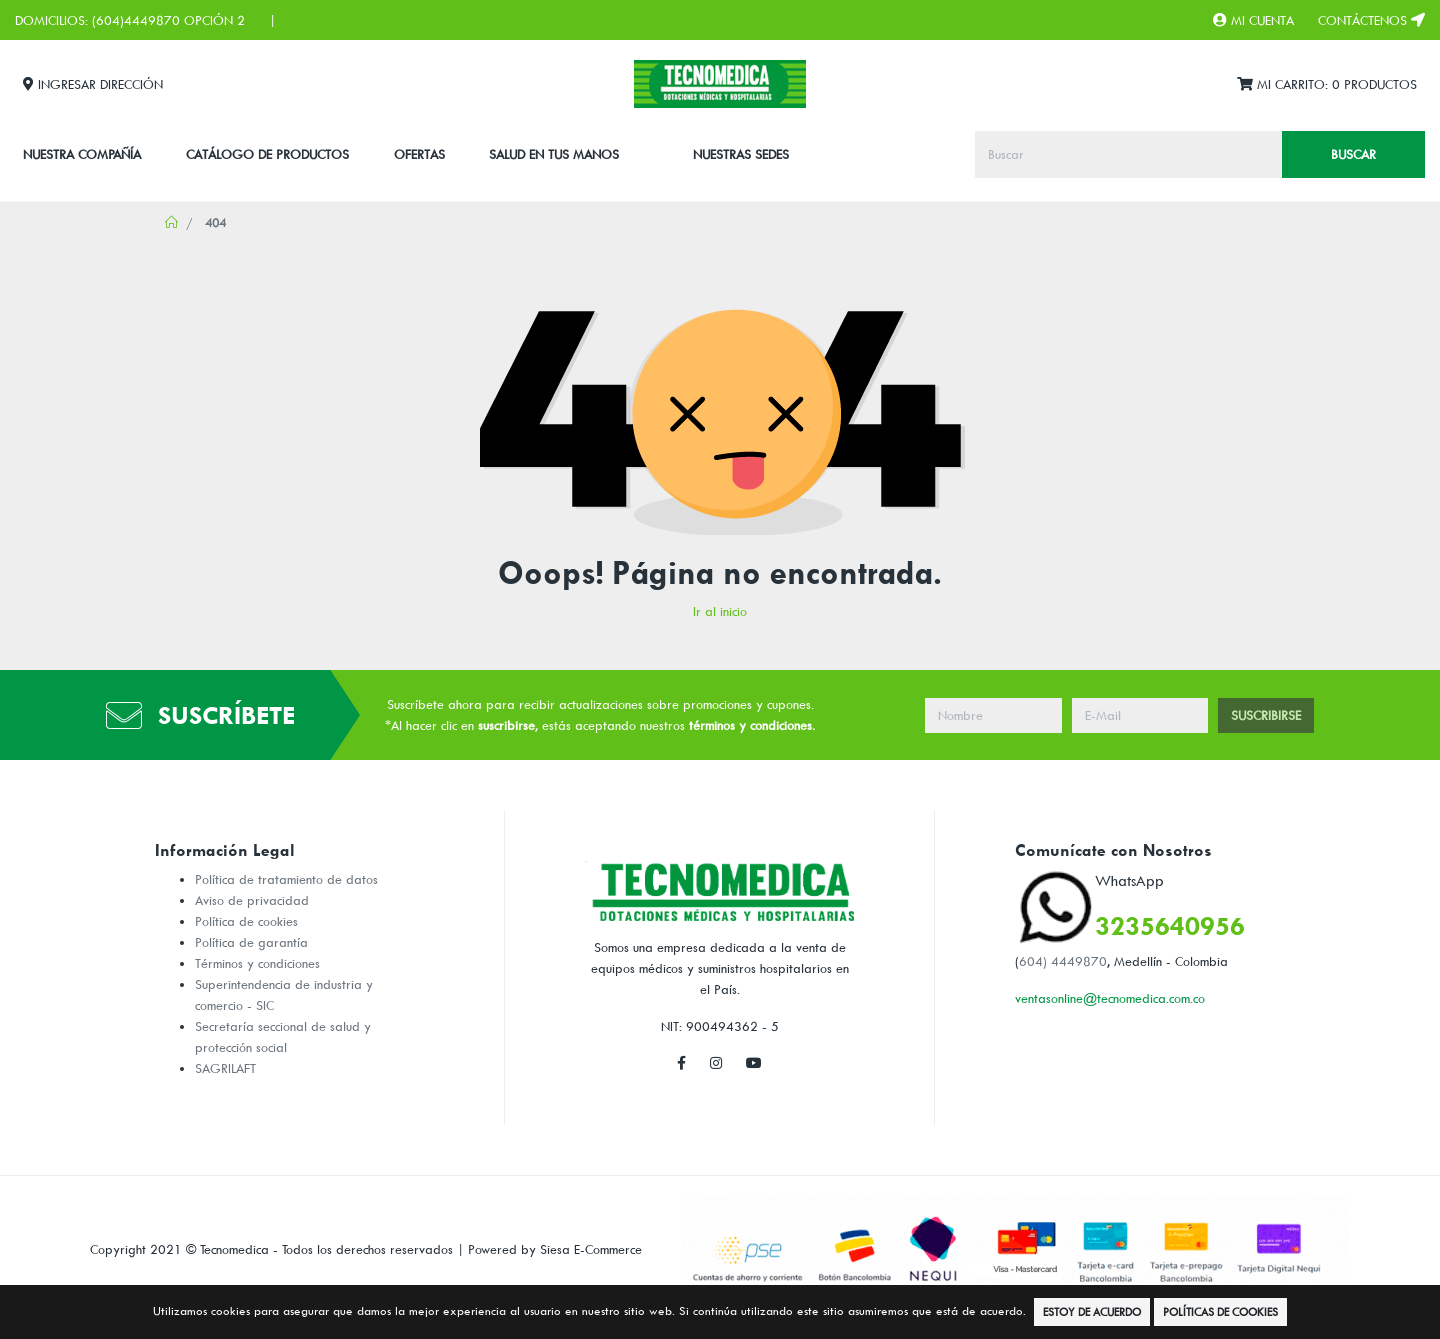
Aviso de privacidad (252, 900)
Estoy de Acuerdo (1092, 1311)
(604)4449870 (136, 20)
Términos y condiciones (257, 963)
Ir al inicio (720, 611)
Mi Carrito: (1327, 84)
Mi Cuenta (1253, 20)
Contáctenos (1371, 20)
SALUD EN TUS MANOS (554, 154)
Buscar (1353, 154)
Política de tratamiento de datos (286, 879)
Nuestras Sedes (741, 154)
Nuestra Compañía (82, 154)
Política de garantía (251, 942)
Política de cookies (246, 921)
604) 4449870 (1063, 961)
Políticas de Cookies (1220, 1311)
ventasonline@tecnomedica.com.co (1110, 998)
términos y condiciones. (752, 725)
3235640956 (1170, 925)
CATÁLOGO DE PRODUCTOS (267, 154)
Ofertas (419, 154)
